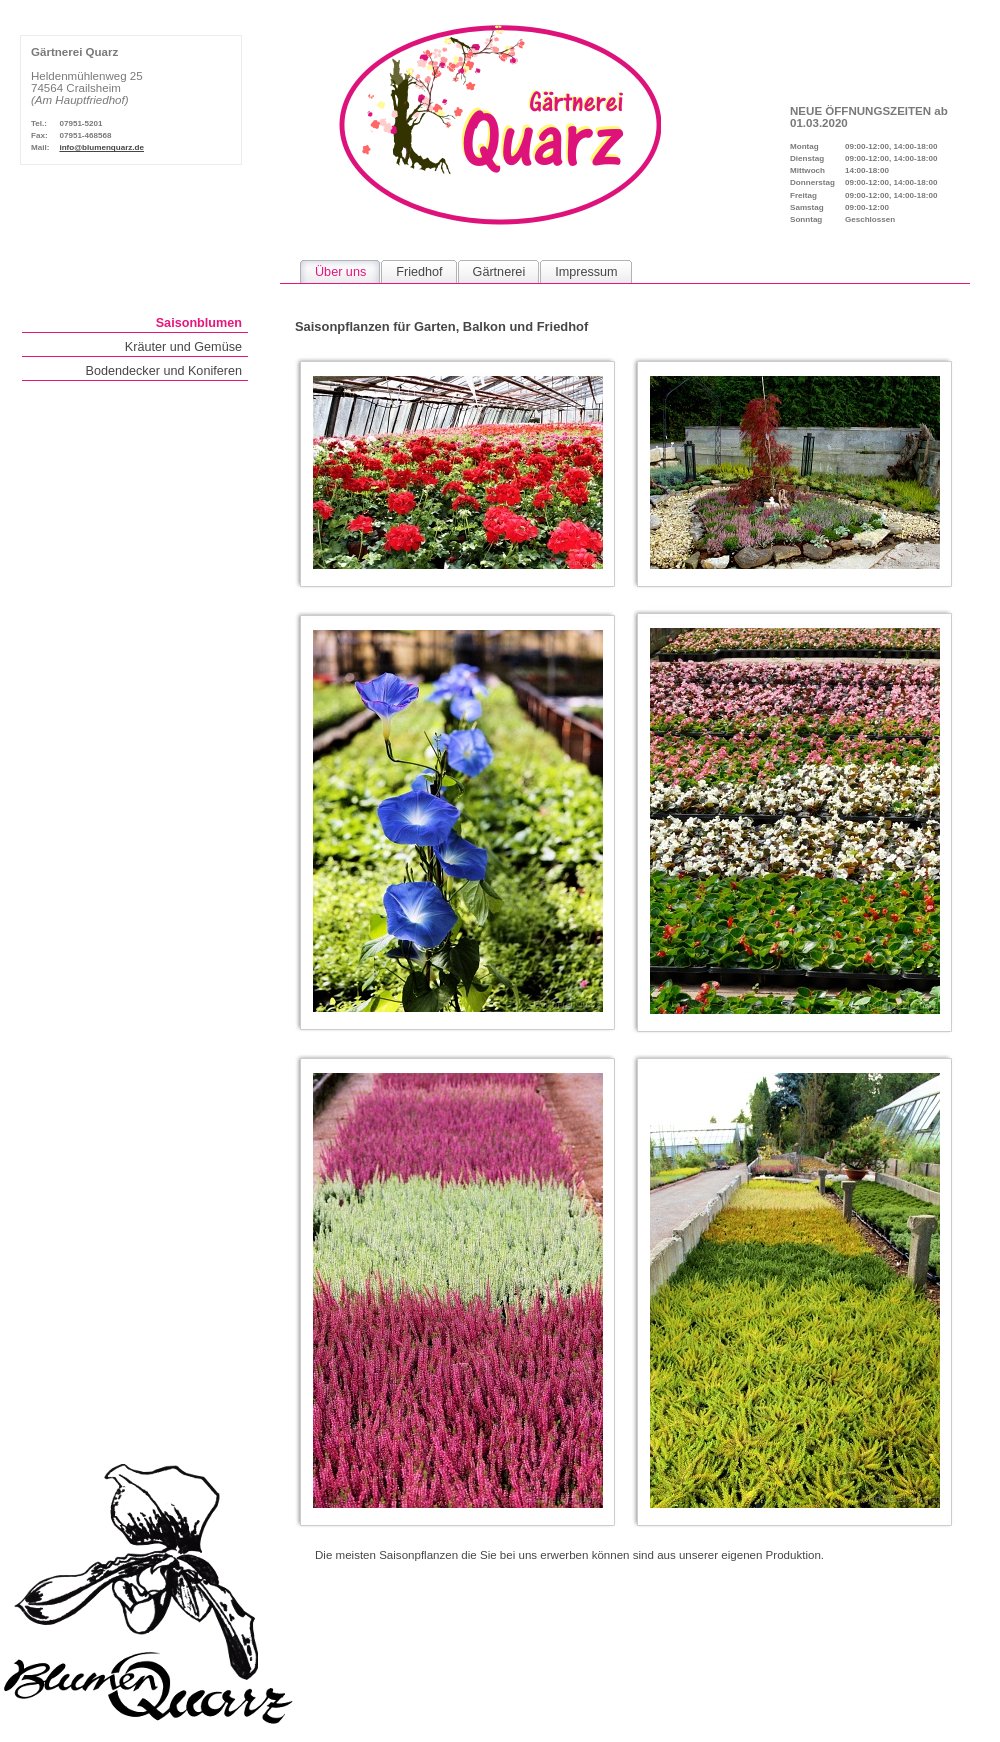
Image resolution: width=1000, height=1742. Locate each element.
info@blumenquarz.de (101, 147)
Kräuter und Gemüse (183, 347)
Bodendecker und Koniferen (163, 371)
